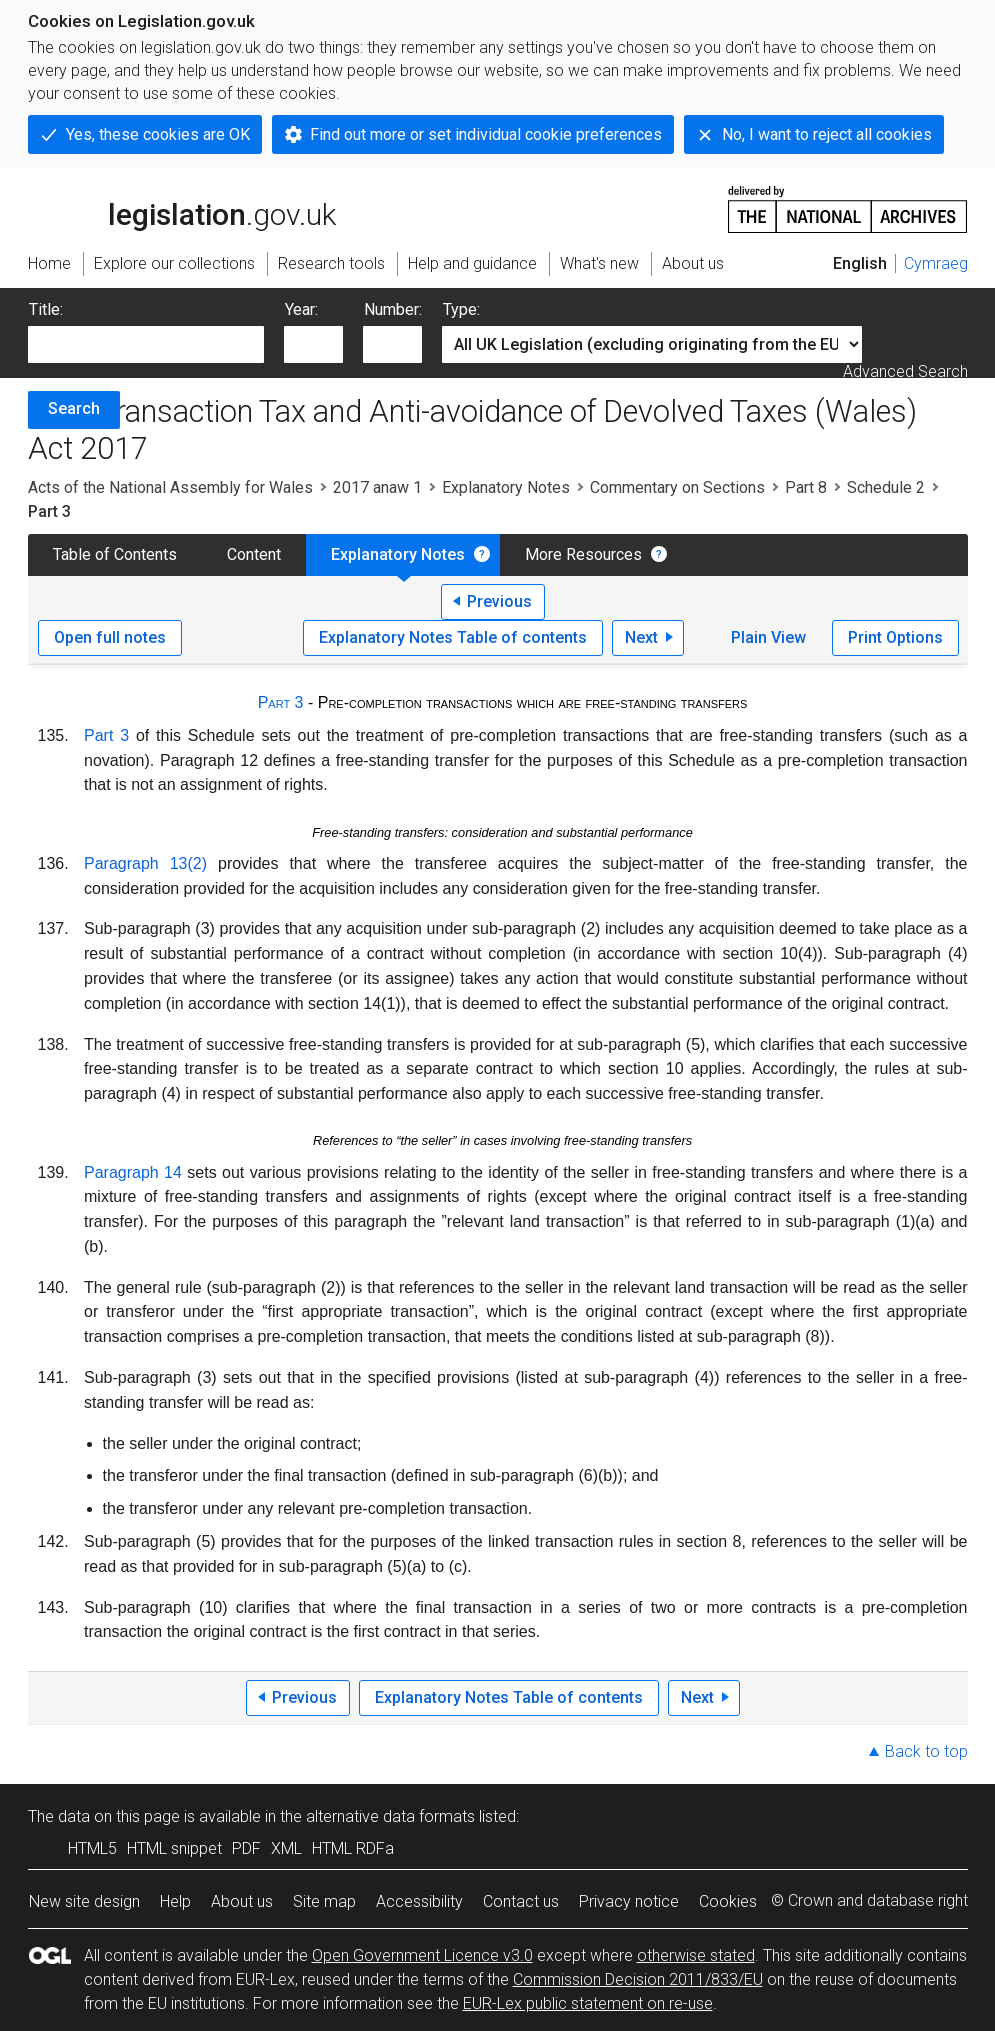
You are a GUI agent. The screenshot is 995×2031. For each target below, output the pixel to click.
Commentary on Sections (677, 487)
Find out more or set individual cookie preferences (486, 134)
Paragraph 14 (133, 1172)
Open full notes (110, 637)
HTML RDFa (353, 1848)
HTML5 (92, 1848)
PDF (246, 1848)
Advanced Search (905, 371)
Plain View (768, 637)
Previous (499, 601)
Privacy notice (629, 1901)
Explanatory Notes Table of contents (453, 637)
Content (254, 554)
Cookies (728, 1901)
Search (74, 408)
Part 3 (281, 702)
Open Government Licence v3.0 (422, 1955)
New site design (84, 1901)
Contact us (521, 1901)
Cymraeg (936, 263)
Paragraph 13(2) (145, 863)
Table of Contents (115, 554)
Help (175, 1901)
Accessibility (419, 1901)
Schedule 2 (886, 487)
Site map (324, 1901)
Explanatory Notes (506, 487)
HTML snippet (174, 1848)
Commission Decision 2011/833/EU (638, 1979)
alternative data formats (390, 1816)
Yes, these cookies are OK (158, 134)
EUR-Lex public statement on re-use (588, 2003)
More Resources (583, 554)
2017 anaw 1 (377, 487)
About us (242, 1901)
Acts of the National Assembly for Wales (170, 487)
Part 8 (806, 487)
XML (286, 1848)
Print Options (895, 637)
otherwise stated (696, 1955)
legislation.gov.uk (182, 208)
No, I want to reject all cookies (827, 134)
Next (641, 637)
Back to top (926, 1751)
